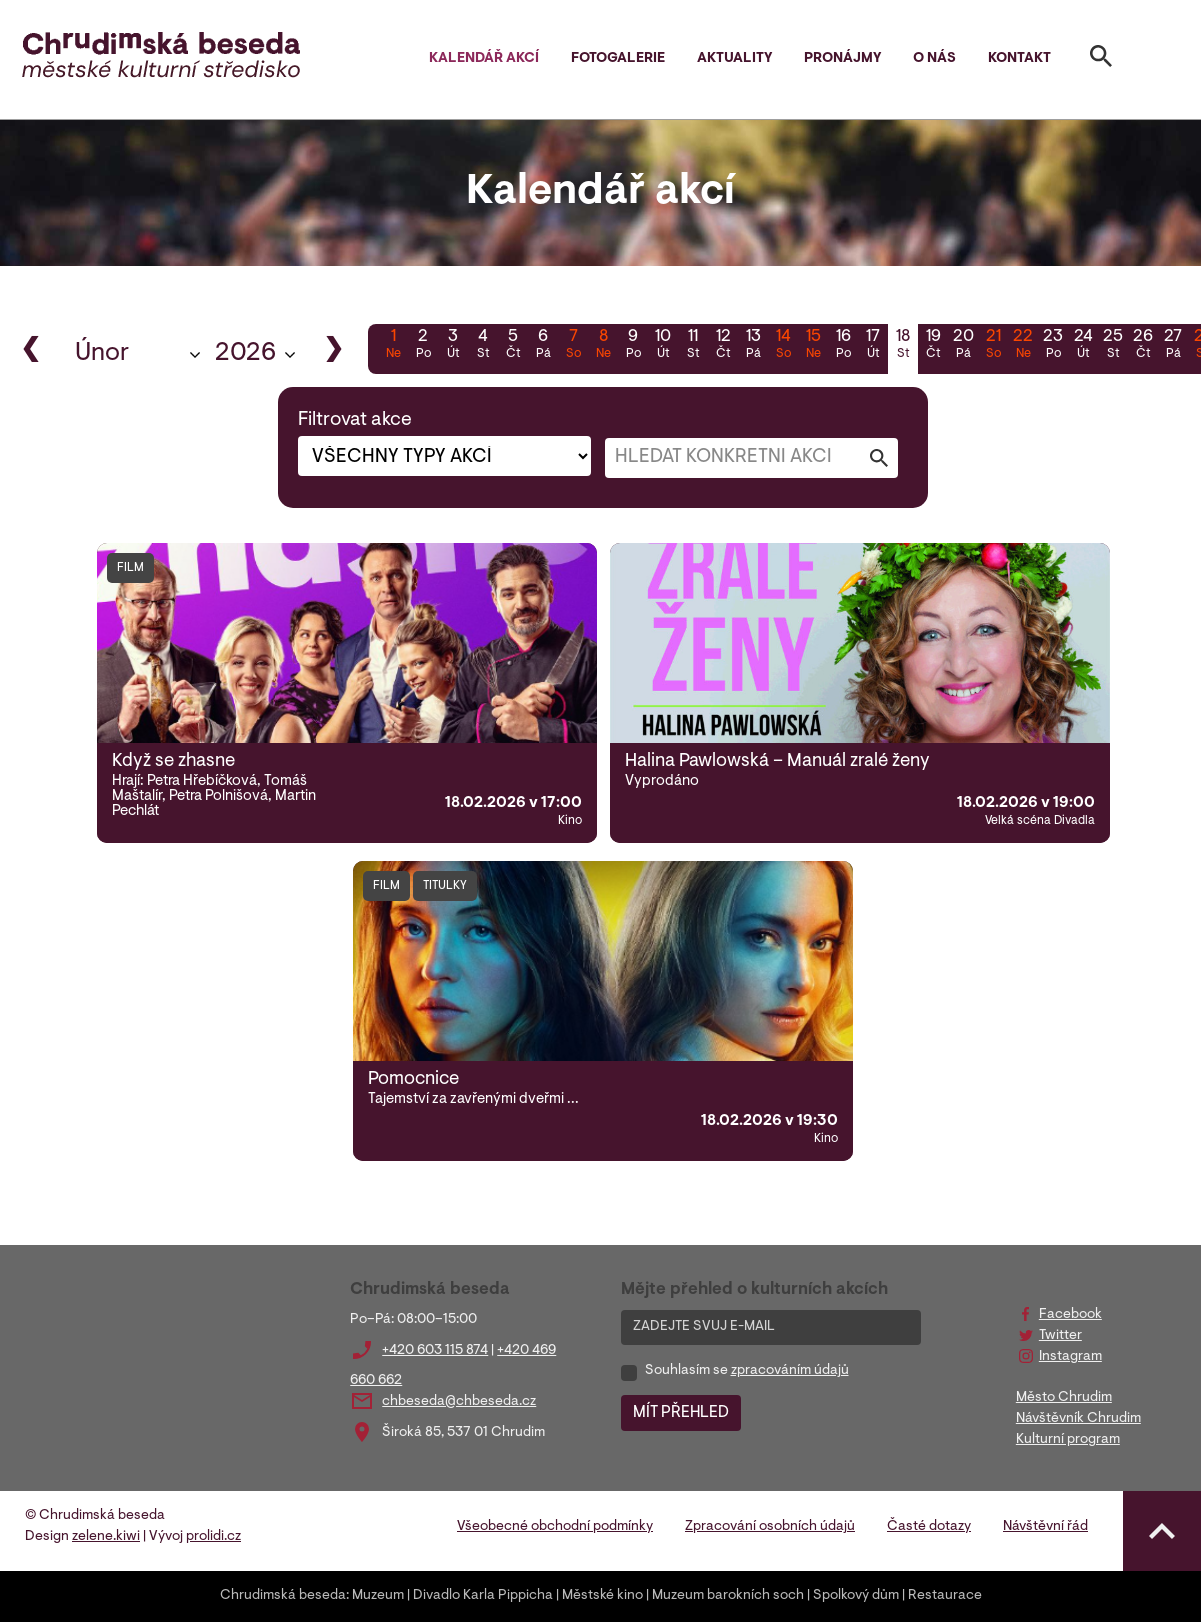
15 (813, 346)
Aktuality (734, 59)
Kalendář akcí (484, 59)
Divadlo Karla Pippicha (483, 1596)
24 (1083, 346)
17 (873, 346)
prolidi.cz (213, 1537)
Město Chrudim (1064, 1398)
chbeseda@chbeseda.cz (459, 1402)
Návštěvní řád (1045, 1527)
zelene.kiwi (106, 1537)
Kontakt (1019, 59)
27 (1173, 346)
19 (933, 346)
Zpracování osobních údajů (770, 1527)
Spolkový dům (856, 1596)
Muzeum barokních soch (728, 1596)
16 (843, 346)
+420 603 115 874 (435, 1351)
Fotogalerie (618, 59)
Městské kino (602, 1596)
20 (963, 346)
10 (663, 346)
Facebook (1070, 1315)
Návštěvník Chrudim (1078, 1419)
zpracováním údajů (790, 1371)
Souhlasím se (747, 1371)
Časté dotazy (929, 1527)
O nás (934, 59)
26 (1143, 346)
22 (1023, 346)
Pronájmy (842, 59)
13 (753, 346)
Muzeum (378, 1596)
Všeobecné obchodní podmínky (555, 1527)
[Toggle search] (1101, 60)
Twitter (1060, 1336)
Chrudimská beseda (283, 1596)
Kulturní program (1068, 1440)
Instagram (1070, 1357)
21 (993, 346)
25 (1113, 346)
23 (1053, 346)
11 (693, 346)
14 (783, 346)
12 (723, 346)
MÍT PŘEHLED (681, 1413)
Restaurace (945, 1596)
